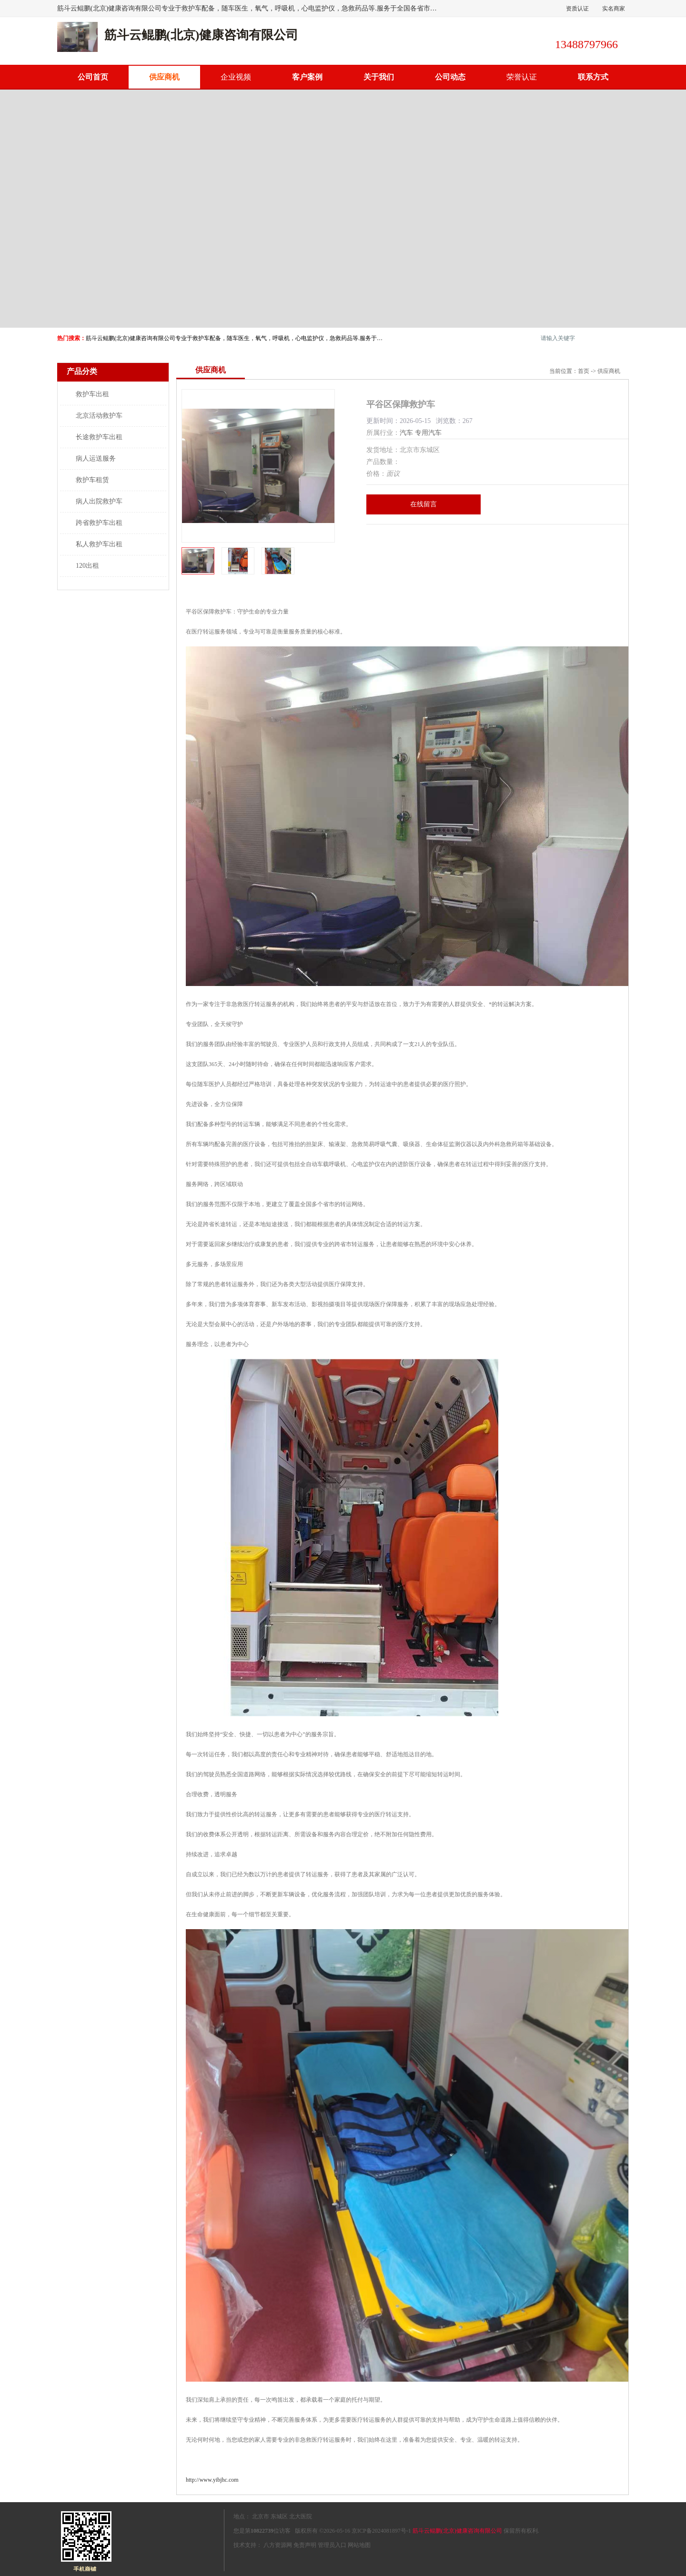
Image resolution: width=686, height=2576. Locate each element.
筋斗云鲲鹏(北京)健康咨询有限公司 (457, 2530)
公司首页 (93, 77)
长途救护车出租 (99, 437)
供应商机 (164, 77)
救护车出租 (92, 394)
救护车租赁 (92, 479)
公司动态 (450, 77)
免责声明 (304, 2545)
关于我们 (378, 77)
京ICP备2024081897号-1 (381, 2530)
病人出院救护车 (99, 501)
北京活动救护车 (99, 415)
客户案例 (307, 77)
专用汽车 (428, 432)
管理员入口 (332, 2545)
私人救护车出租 (99, 544)
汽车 (406, 432)
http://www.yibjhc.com (212, 2479)
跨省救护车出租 (99, 522)
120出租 (87, 565)
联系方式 (593, 77)
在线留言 (423, 504)
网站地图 (359, 2545)
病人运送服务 (96, 458)
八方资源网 (277, 2545)
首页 (583, 371)
